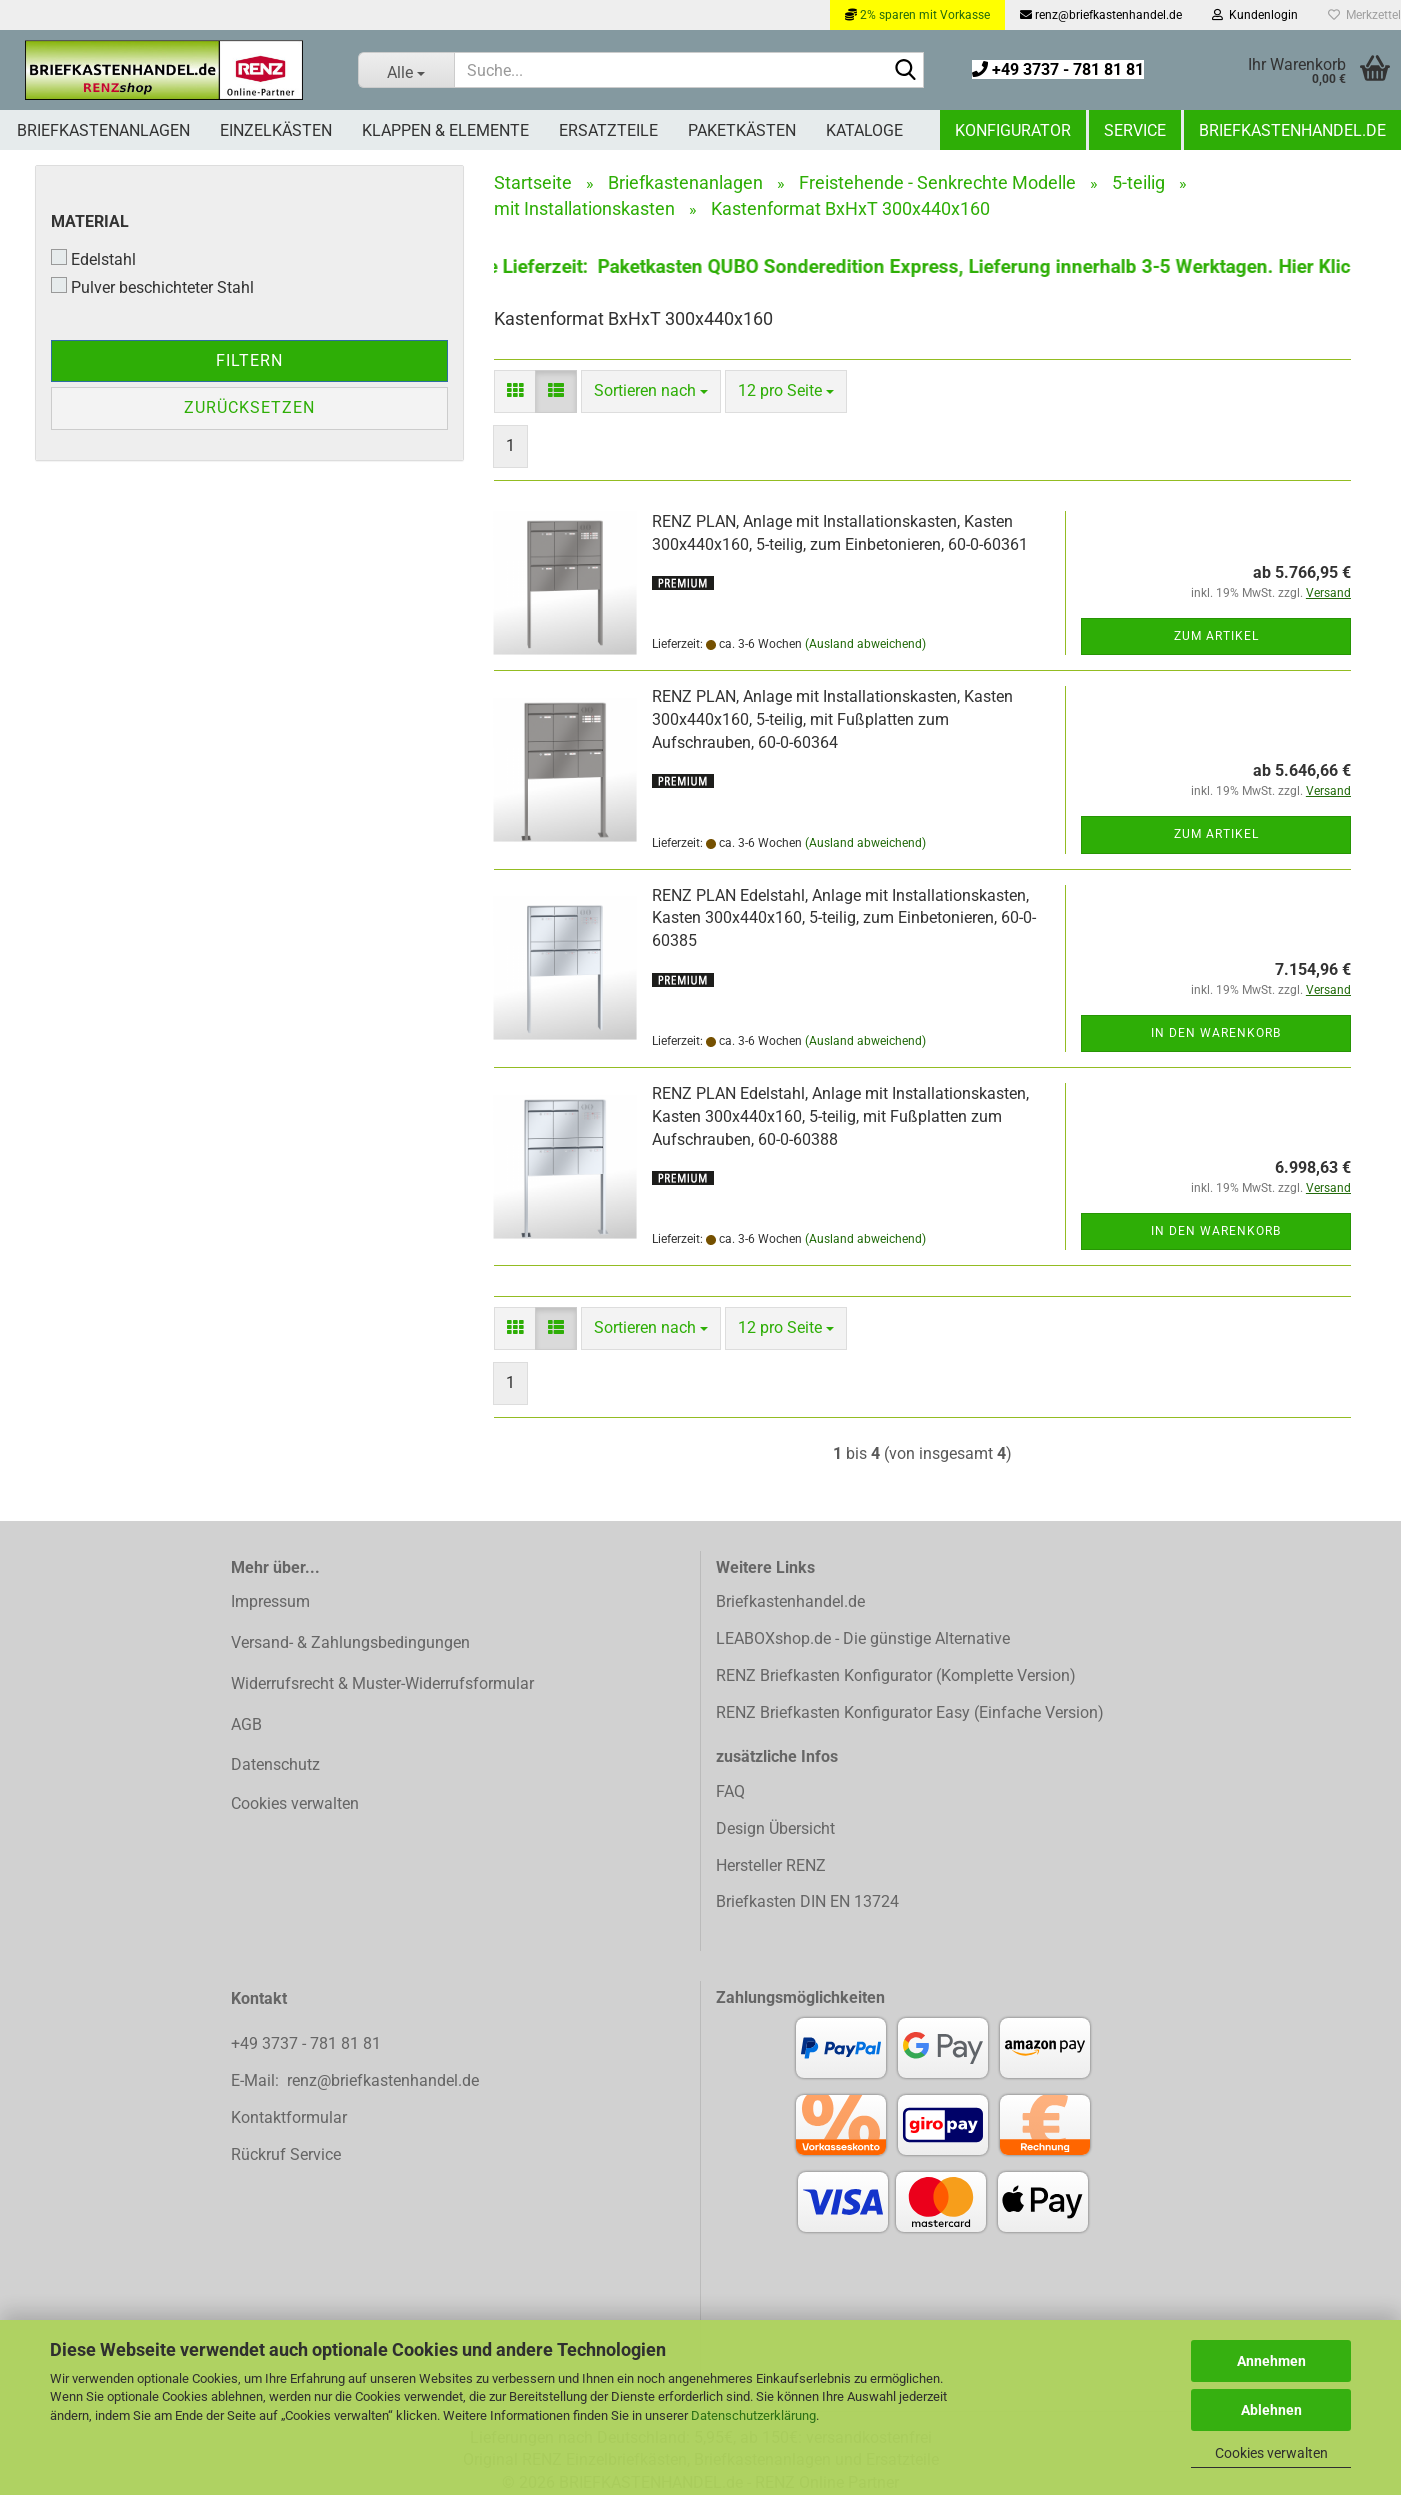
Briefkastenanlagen (103, 130)
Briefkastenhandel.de (1292, 130)
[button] (515, 391)
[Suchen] (905, 71)
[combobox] (651, 391)
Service (1135, 130)
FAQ (730, 1791)
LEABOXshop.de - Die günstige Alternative (863, 1638)
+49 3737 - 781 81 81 (1058, 69)
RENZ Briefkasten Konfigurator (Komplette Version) (896, 1675)
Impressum (270, 1601)
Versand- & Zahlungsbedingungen (350, 1642)
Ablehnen (1271, 2410)
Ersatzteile (608, 130)
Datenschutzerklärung (753, 2415)
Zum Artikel (1216, 636)
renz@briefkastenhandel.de (1101, 15)
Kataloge (864, 130)
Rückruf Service (286, 2154)
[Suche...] (406, 70)
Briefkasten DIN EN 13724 (807, 1901)
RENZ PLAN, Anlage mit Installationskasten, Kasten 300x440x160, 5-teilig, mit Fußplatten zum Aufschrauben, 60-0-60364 (832, 719)
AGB (246, 1724)
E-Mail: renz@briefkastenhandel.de (355, 2080)
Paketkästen (742, 130)
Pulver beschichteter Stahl (152, 287)
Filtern (249, 360)
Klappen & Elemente (445, 130)
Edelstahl (93, 259)
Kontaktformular (289, 2117)
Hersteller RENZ (771, 1865)
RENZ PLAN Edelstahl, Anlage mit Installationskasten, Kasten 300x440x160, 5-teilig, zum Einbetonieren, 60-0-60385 (844, 918)
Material (90, 221)
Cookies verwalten (1271, 2453)
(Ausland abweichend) (865, 644)
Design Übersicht (775, 1828)
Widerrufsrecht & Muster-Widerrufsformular (382, 1683)
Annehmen (1271, 2361)
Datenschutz (275, 1764)
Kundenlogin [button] (1255, 15)
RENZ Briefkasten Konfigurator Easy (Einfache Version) (910, 1712)
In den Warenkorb (1216, 1033)
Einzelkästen (276, 130)
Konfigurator (1013, 130)
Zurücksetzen (249, 407)
